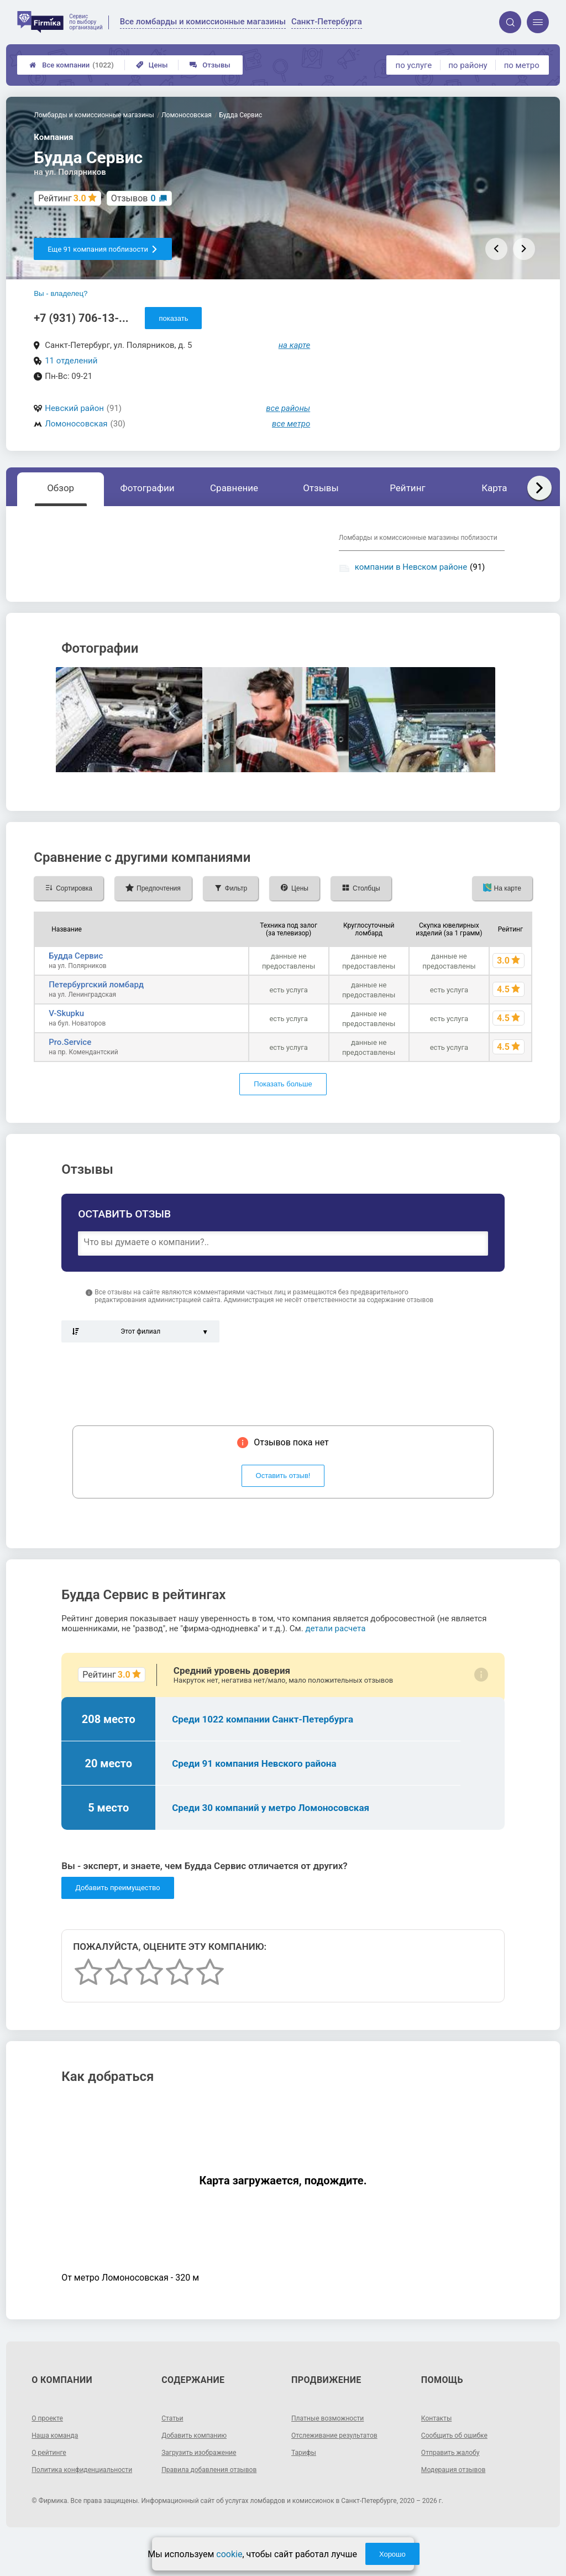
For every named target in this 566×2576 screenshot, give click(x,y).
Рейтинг (407, 487)
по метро (521, 65)
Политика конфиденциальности (71, 2502)
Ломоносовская (76, 424)
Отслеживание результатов (341, 2463)
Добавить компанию (199, 2463)
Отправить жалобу (455, 2480)
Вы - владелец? (60, 293)
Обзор (60, 487)
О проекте (50, 2446)
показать (173, 318)
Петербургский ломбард (96, 1013)
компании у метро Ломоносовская (390, 587)
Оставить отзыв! (283, 1505)
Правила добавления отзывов (216, 2498)
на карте (295, 345)
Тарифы (305, 2480)
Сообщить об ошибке (459, 2463)
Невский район (74, 408)
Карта (494, 487)
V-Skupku (66, 1042)
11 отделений (71, 361)
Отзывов (133, 198)
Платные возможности (333, 2446)
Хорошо (392, 2554)
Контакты (439, 2446)
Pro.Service (70, 1071)
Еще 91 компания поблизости (103, 249)
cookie (229, 2554)
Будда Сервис (76, 985)
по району (467, 65)
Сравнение (234, 487)
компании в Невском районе (411, 567)
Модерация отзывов (458, 2498)
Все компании (71, 65)
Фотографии (147, 487)
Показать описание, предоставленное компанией (157, 592)
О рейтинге (52, 2480)
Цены (152, 65)
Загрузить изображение (204, 2480)
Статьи (174, 2446)
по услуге (414, 65)
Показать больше (283, 1113)
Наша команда (59, 2463)
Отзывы (210, 65)
